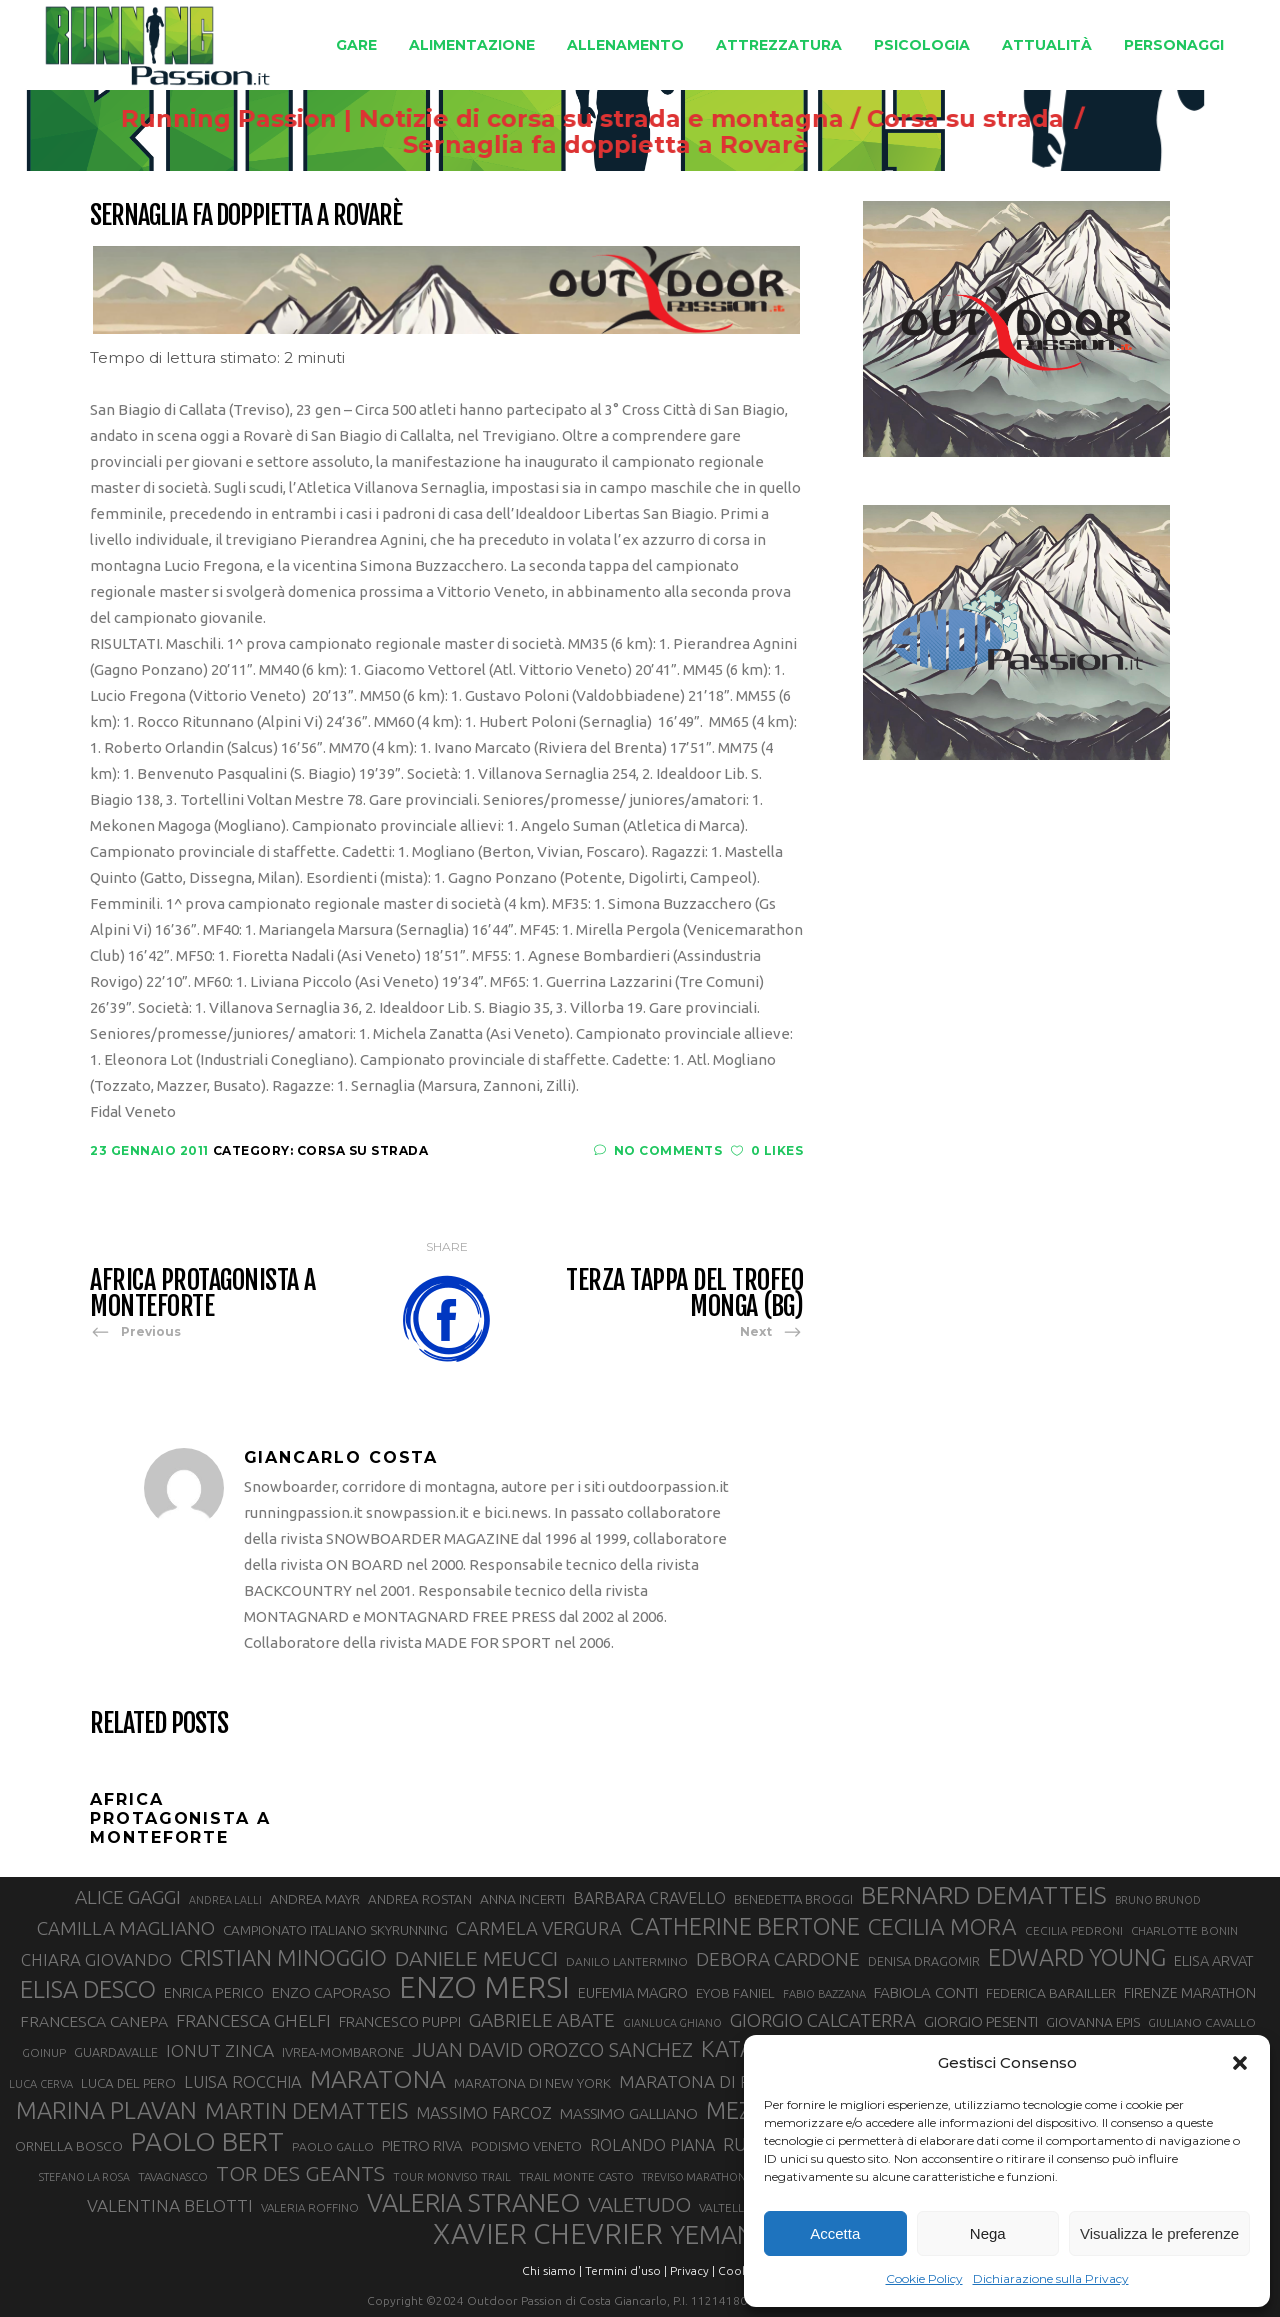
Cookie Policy (924, 2278)
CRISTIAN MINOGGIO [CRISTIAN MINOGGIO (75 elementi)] (283, 1957)
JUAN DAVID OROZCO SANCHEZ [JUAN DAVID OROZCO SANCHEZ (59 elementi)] (552, 2050)
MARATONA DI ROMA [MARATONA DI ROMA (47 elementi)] (705, 2081)
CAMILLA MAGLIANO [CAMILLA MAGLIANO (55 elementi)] (126, 1928)
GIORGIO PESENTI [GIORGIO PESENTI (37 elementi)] (981, 2021)
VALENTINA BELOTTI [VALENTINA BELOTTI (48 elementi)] (170, 2205)
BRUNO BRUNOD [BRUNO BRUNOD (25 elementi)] (1158, 1900)
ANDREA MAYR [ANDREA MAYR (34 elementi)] (315, 1899)
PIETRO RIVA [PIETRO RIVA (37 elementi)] (422, 2145)
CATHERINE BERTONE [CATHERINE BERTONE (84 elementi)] (745, 1926)
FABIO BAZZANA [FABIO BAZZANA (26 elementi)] (824, 1994)
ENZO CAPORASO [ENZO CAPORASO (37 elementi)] (331, 1992)
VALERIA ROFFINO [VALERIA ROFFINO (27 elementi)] (310, 2207)
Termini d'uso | (626, 2270)
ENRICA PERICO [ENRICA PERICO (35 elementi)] (214, 1993)
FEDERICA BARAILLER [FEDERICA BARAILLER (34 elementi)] (1051, 1993)
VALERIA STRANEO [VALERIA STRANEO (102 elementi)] (473, 2203)
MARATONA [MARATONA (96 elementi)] (378, 2079)
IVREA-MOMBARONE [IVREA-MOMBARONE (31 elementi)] (343, 2052)
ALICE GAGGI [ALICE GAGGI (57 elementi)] (128, 1897)
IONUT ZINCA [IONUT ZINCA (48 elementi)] (220, 2050)
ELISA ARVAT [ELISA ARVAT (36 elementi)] (1214, 1960)
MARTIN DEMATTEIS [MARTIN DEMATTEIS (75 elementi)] (306, 2110)
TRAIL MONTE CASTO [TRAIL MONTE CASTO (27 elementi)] (576, 2176)
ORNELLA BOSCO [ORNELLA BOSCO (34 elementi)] (69, 2146)
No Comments (658, 1150)
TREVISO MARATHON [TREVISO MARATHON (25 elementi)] (694, 2177)
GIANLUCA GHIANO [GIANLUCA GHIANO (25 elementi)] (672, 2023)
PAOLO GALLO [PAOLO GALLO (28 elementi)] (333, 2146)
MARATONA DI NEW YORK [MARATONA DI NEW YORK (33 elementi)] (532, 2083)
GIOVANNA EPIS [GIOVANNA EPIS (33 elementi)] (1093, 2022)
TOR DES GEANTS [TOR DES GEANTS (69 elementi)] (300, 2173)
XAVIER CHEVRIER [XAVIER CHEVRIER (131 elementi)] (548, 2234)
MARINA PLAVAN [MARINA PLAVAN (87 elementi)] (106, 2110)
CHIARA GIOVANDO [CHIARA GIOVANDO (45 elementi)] (96, 1959)
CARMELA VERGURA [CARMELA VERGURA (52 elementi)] (539, 1928)
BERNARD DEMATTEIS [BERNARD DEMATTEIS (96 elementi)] (984, 1895)
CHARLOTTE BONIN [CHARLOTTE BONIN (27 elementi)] (1184, 1930)
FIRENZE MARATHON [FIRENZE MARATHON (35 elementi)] (1190, 1993)
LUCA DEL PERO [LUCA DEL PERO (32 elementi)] (128, 2083)
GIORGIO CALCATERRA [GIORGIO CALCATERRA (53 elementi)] (823, 2020)
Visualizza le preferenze (1159, 2233)
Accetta (835, 2233)
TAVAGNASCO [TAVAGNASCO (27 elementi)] (173, 2176)
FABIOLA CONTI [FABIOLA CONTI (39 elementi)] (926, 1992)
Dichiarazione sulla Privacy (1051, 2278)
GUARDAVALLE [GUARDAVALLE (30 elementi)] (116, 2052)
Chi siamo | (552, 2270)
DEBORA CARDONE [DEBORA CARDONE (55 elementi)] (778, 1959)
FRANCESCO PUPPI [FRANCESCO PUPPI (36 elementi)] (400, 2021)
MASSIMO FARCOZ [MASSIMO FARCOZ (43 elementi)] (484, 2113)
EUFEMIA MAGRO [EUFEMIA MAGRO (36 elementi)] (633, 1992)
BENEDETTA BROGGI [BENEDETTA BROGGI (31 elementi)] (793, 1899)
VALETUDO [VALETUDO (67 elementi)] (639, 2204)
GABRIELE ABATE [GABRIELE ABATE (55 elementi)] (542, 2020)
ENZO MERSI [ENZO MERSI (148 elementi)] (484, 1988)
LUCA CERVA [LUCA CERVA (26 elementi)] (41, 2084)
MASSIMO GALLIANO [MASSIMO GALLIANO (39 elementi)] (629, 2113)
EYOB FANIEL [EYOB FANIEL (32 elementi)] (735, 1993)
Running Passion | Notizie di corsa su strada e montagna (563, 119)
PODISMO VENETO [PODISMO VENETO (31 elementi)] (526, 2146)
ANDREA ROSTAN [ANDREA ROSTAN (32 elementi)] (420, 1899)
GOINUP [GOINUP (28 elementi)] (44, 2052)
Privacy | (692, 2270)
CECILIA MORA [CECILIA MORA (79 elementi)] (942, 1926)
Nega (988, 2233)
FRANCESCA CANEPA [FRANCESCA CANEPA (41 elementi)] (94, 2021)
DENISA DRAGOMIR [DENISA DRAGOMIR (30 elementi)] (924, 1961)
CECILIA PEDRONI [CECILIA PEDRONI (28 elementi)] (1074, 1930)
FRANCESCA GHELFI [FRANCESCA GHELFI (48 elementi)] (253, 2020)
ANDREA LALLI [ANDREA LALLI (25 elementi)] (225, 1900)
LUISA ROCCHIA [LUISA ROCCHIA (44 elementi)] (243, 2082)
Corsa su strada (1046, 119)
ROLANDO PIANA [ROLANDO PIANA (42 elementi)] (652, 2145)
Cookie (738, 2270)
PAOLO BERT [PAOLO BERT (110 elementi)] (207, 2141)
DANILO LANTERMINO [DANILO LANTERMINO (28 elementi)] (627, 1961)
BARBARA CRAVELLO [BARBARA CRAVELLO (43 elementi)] (649, 1898)
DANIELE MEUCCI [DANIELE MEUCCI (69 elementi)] (476, 1958)
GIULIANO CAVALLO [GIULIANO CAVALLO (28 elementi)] (1202, 2022)
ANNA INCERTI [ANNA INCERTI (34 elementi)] (522, 1899)
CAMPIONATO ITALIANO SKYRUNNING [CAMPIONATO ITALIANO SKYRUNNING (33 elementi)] (335, 1930)
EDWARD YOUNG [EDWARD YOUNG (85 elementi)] (1077, 1957)
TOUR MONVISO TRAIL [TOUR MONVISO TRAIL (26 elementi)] (452, 2177)
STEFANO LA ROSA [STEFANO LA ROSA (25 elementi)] (84, 2177)
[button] (1240, 2063)
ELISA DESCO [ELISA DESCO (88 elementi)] (88, 1990)
